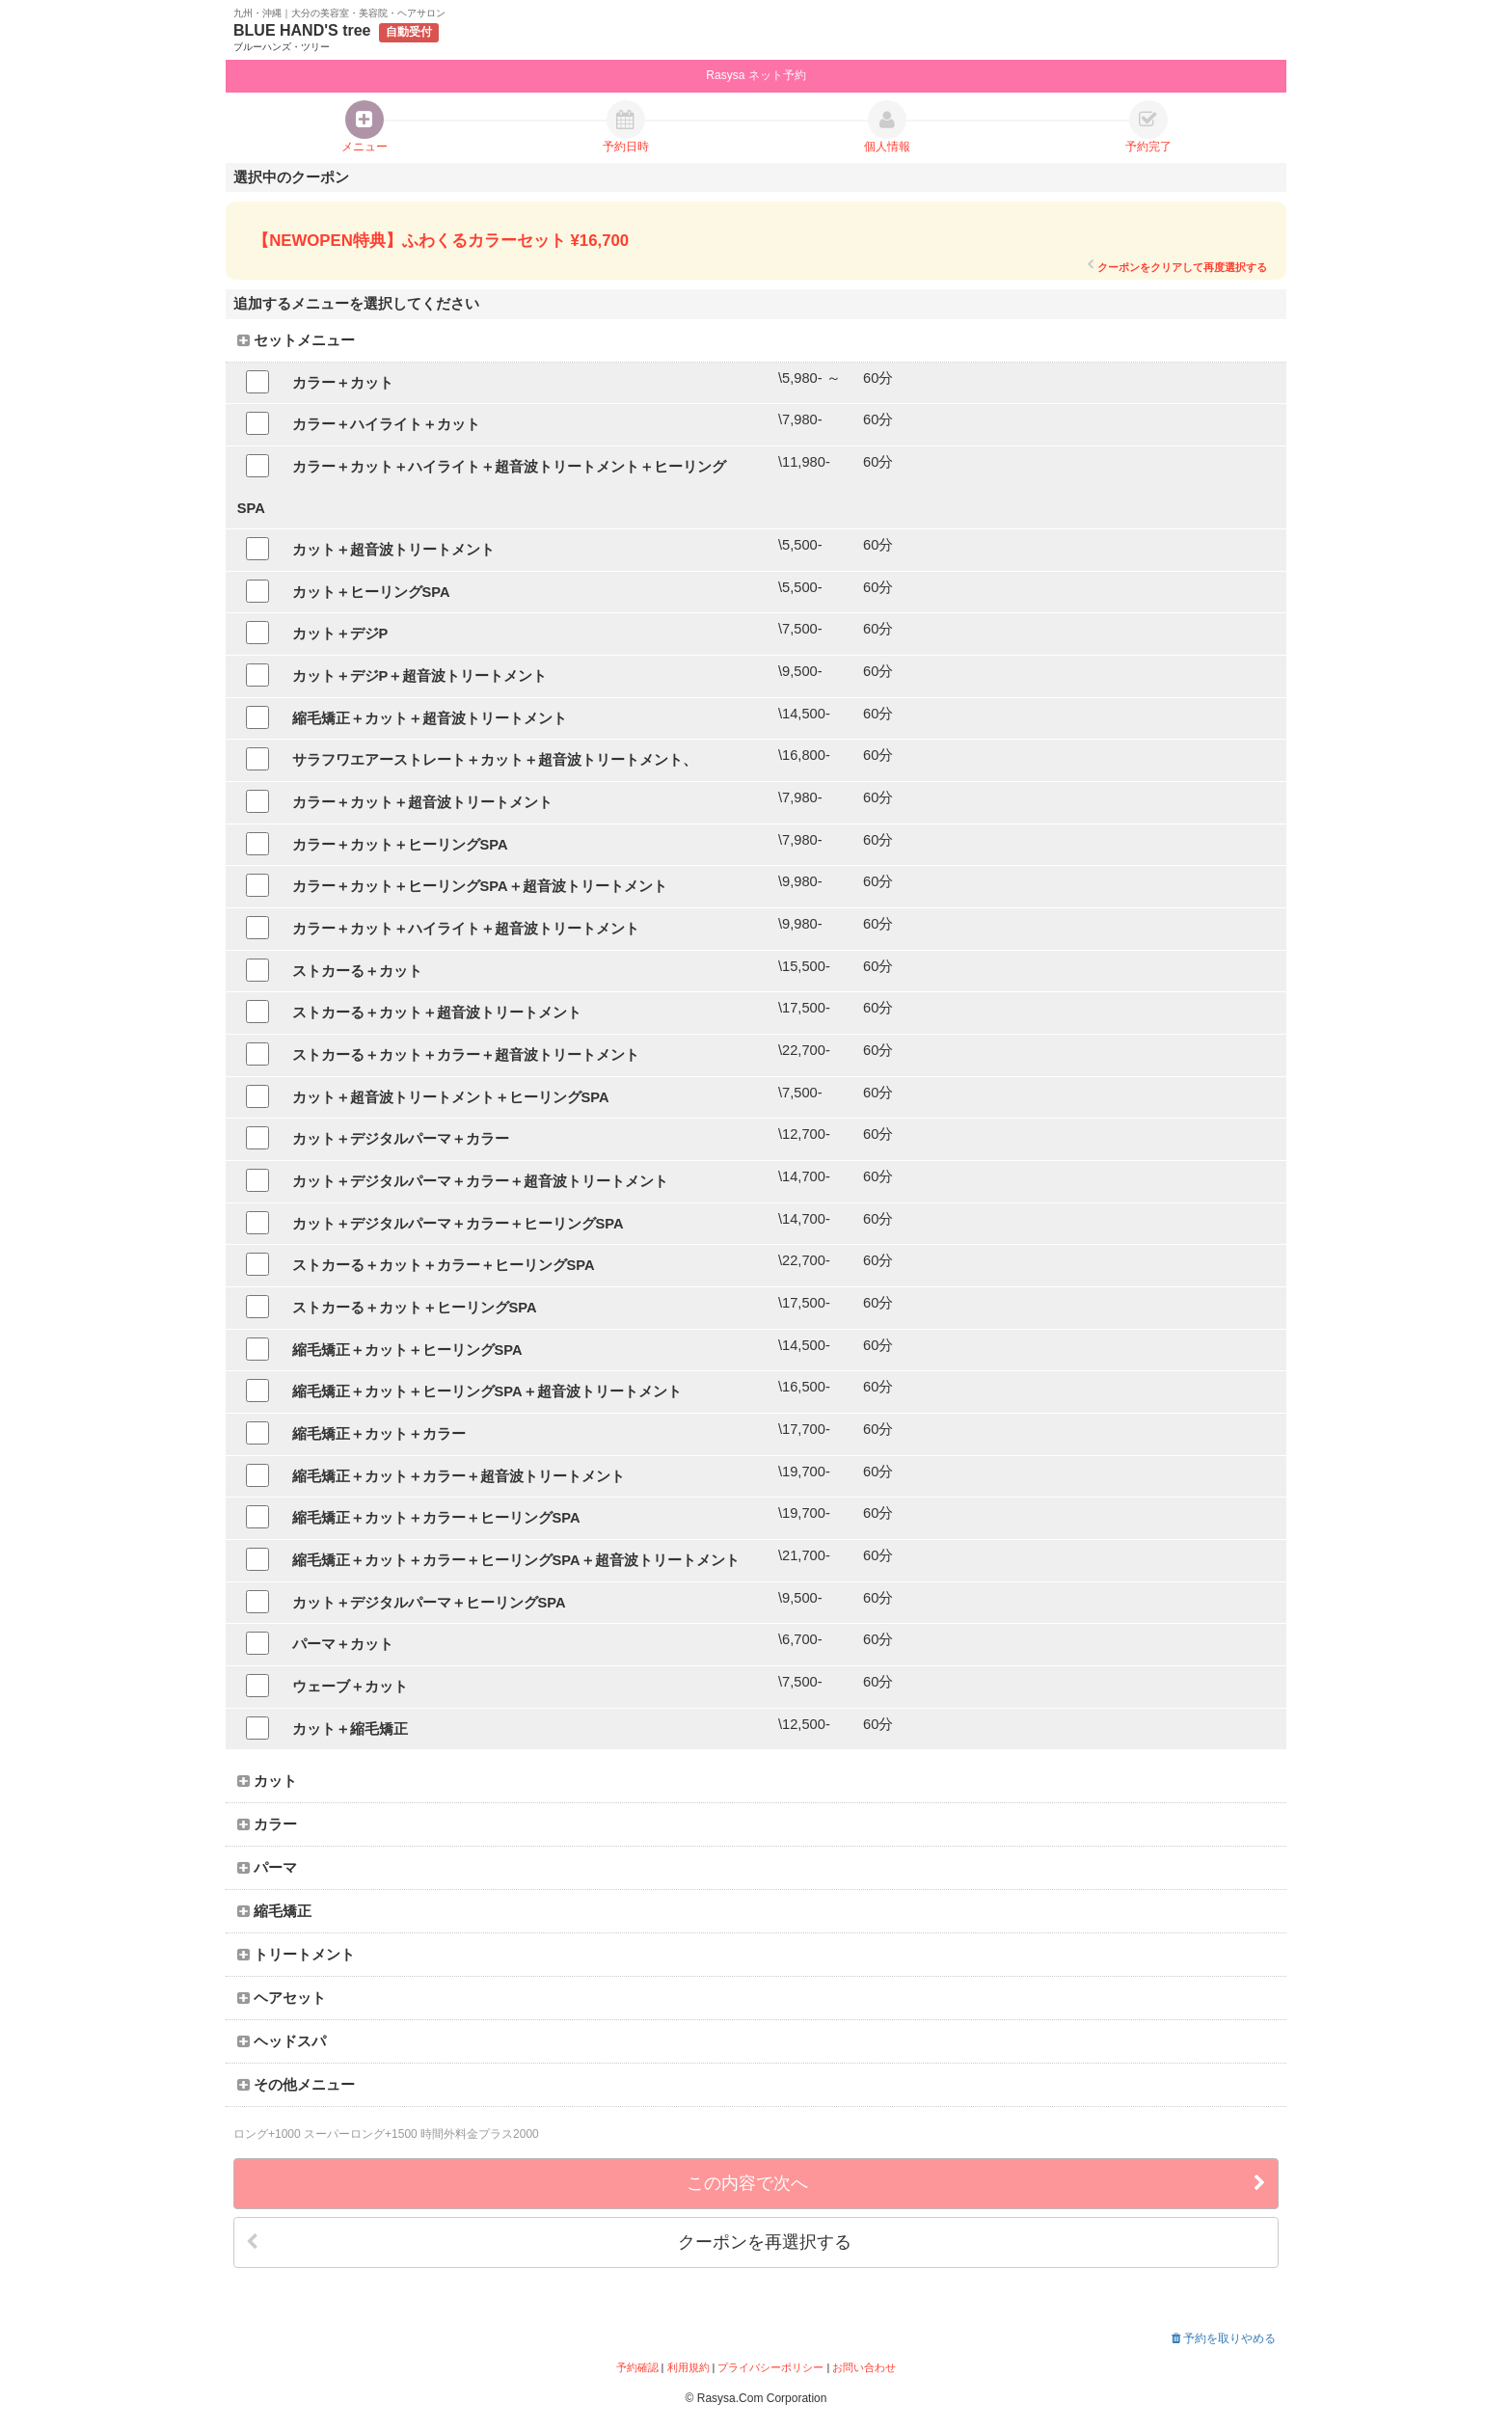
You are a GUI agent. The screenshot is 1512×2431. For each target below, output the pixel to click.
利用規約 (688, 2367)
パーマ (267, 1868)
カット (267, 1781)
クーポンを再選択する (548, 2242)
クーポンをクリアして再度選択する (1177, 266)
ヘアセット (281, 1998)
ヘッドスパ (281, 2041)
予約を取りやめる (1224, 2338)
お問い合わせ (864, 2367)
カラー (267, 1824)
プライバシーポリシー (770, 2367)
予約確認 (637, 2367)
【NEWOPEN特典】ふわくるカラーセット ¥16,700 (441, 240)
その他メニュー (296, 2085)
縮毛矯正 (274, 1911)
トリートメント (296, 1954)
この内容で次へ (976, 2183)
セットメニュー (296, 340)
